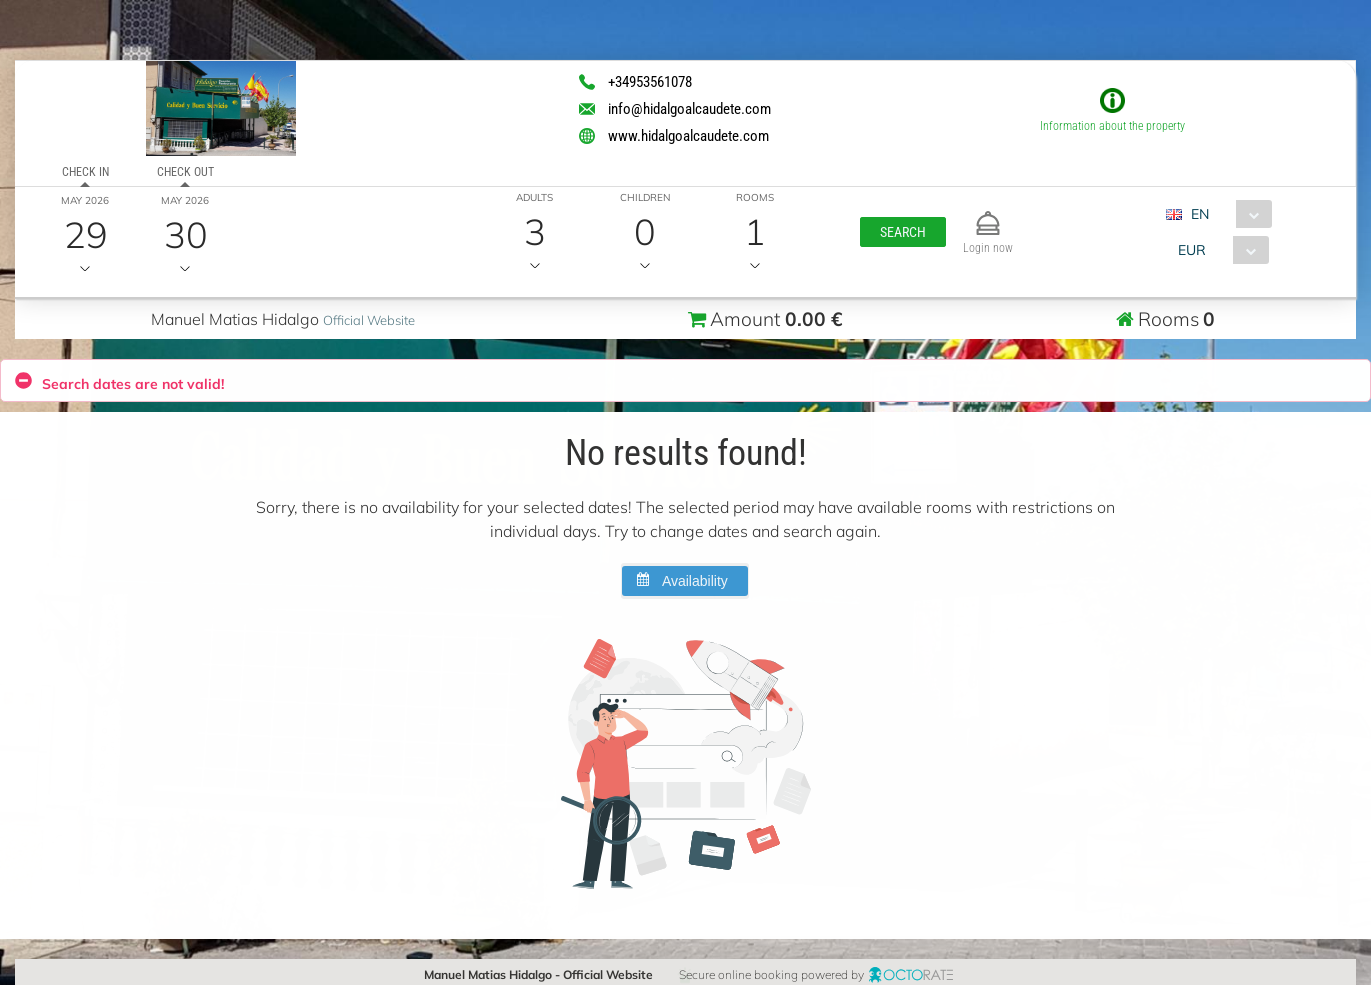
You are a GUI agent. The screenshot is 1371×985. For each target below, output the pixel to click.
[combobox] (1226, 214)
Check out (184, 172)
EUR (1192, 250)
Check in (84, 172)
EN (1200, 214)
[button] (902, 232)
